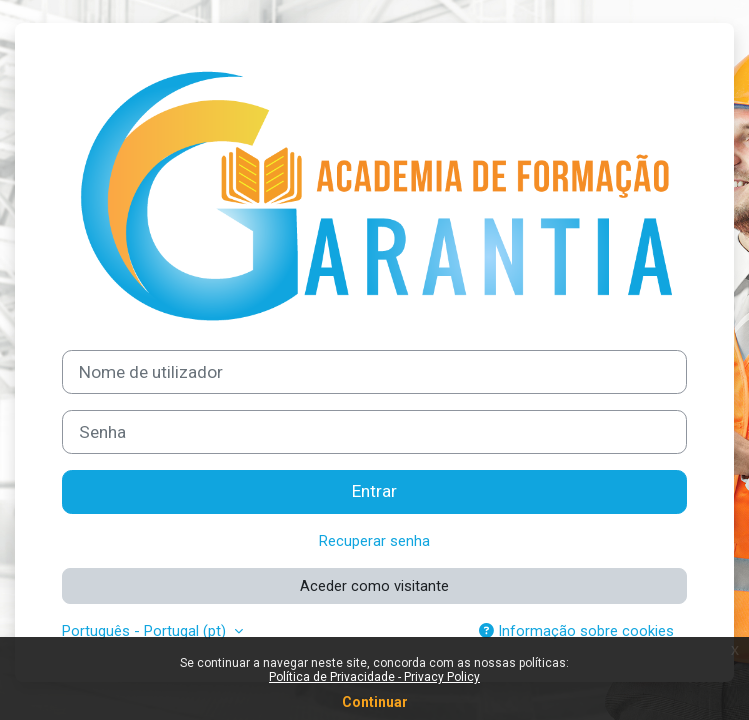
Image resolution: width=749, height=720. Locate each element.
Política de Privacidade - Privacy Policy (374, 677)
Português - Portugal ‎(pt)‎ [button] (146, 631)
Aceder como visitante (374, 586)
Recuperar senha (374, 541)
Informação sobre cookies (576, 631)
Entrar (374, 491)
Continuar (375, 702)
